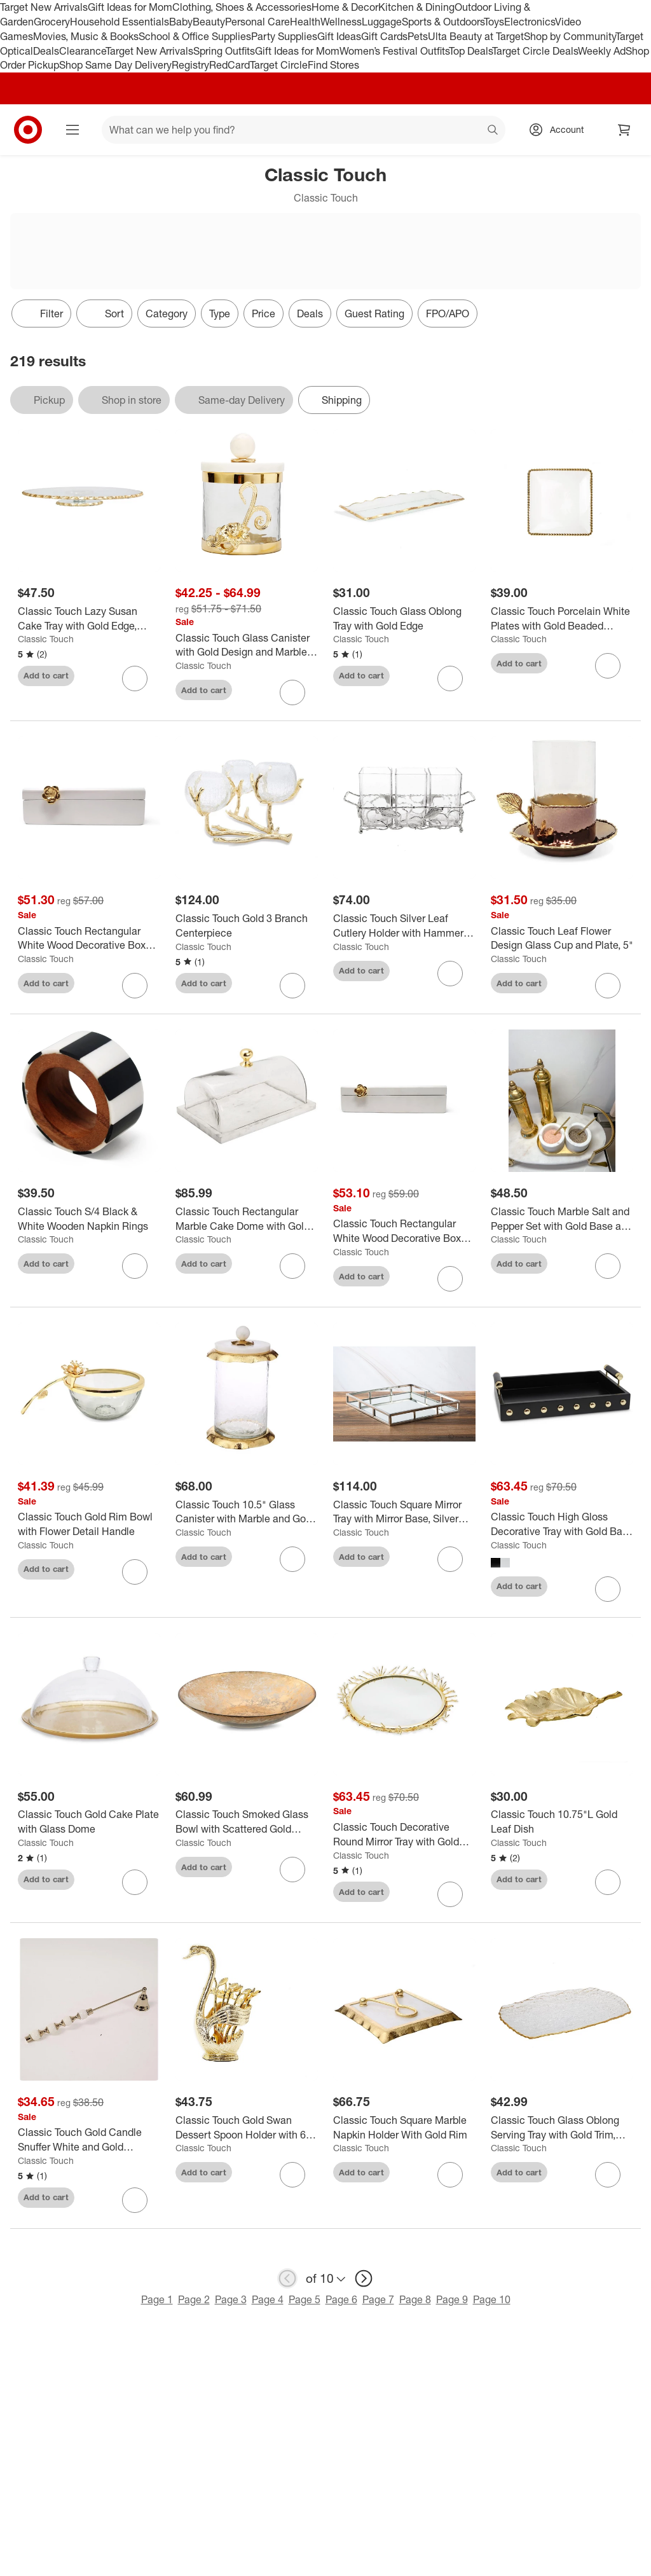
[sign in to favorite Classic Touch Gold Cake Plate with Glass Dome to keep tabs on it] (134, 1882)
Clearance (82, 51)
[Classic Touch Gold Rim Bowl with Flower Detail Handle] (89, 1524)
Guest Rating (374, 313)
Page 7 (378, 2299)
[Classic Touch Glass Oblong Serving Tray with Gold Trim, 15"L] (562, 2127)
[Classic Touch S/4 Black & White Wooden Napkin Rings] (89, 1219)
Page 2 (194, 2299)
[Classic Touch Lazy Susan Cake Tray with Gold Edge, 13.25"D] (89, 618)
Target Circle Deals (535, 51)
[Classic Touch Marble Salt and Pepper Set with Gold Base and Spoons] (562, 1219)
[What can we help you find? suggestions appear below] (303, 130)
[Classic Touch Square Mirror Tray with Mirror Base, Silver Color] (404, 1512)
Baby (181, 21)
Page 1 (157, 2299)
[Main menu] (72, 130)
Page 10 (492, 2299)
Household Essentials (119, 21)
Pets (418, 36)
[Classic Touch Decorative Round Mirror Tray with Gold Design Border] (404, 1834)
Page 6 (341, 2299)
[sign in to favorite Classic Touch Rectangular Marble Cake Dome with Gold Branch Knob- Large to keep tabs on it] (292, 1266)
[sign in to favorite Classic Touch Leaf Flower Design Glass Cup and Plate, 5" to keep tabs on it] (607, 985)
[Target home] (28, 129)
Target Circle (279, 65)
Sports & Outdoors (443, 21)
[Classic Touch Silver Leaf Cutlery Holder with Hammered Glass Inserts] (404, 925)
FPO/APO (447, 313)
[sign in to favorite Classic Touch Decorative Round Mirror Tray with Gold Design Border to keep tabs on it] (450, 1894)
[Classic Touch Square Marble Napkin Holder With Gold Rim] (404, 2127)
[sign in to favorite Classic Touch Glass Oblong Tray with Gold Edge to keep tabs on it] (450, 678)
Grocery (52, 21)
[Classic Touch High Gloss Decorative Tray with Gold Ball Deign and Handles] (562, 1524)
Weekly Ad (602, 51)
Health (305, 21)
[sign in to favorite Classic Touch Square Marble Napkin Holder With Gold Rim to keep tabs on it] (450, 2174)
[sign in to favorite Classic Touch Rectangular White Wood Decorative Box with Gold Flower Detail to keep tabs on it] (134, 985)
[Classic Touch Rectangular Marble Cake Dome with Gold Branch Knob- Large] (246, 1219)
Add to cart (46, 675)
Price (263, 313)
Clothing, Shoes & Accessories (242, 7)
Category (167, 313)
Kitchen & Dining (416, 7)
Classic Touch (46, 638)
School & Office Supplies (195, 36)
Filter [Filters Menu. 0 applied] (41, 313)
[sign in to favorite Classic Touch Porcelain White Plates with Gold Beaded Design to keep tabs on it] (607, 665)
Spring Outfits (224, 51)
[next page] (363, 2278)
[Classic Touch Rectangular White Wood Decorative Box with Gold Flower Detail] (89, 938)
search (493, 131)
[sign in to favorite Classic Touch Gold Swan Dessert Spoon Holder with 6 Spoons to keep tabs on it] (292, 2174)
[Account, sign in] (560, 130)
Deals (46, 51)
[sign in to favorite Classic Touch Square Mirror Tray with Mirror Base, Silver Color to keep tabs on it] (450, 1559)
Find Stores (333, 65)
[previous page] (287, 2278)
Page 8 (415, 2299)
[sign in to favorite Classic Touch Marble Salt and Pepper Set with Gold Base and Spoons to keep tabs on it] (607, 1266)
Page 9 (452, 2299)
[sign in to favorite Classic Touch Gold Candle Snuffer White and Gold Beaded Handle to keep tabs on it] (134, 2200)
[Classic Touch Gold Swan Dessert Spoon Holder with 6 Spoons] (246, 2127)
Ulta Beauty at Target (476, 36)
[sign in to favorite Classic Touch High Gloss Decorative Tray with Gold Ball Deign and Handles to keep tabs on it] (607, 1589)
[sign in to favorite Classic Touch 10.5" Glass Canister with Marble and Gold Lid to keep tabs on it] (292, 1559)
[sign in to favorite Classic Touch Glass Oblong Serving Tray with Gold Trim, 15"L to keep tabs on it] (607, 2174)
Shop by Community (569, 36)
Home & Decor (345, 7)
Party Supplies (284, 36)
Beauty (209, 21)
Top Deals (470, 51)
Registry (190, 65)
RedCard (229, 65)
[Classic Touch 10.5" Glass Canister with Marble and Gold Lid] (246, 1512)
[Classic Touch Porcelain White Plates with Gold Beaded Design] (562, 618)
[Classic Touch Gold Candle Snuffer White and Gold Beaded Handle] (89, 2139)
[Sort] (104, 313)
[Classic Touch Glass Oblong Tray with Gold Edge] (404, 618)
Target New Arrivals (44, 7)
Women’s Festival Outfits (394, 51)
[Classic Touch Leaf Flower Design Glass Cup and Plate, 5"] (562, 938)
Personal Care (257, 21)
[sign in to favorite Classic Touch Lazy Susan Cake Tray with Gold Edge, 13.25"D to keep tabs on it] (134, 678)
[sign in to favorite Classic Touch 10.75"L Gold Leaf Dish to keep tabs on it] (607, 1882)
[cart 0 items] (624, 130)
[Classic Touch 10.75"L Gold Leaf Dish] (562, 1821)
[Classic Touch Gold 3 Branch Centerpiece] (246, 925)
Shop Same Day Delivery (115, 65)
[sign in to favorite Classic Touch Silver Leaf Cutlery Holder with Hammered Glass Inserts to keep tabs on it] (450, 973)
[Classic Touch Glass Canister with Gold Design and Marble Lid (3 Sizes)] (246, 645)
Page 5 (304, 2299)
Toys (494, 21)
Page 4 (268, 2299)
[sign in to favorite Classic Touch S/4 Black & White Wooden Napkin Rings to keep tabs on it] (134, 1266)
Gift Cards (384, 36)
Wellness (341, 21)
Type (219, 313)
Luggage (382, 21)
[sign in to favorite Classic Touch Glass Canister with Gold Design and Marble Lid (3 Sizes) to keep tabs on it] (292, 692)
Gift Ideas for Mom (130, 7)
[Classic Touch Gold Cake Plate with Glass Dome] (89, 1821)
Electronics (529, 21)
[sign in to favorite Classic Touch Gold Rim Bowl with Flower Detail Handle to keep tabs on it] (134, 1572)
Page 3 (231, 2299)
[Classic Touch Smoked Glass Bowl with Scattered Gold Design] (246, 1821)
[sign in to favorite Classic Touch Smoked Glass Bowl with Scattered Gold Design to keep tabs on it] (292, 1869)
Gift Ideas (339, 36)
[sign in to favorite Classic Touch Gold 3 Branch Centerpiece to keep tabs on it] (292, 985)
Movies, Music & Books (86, 36)
